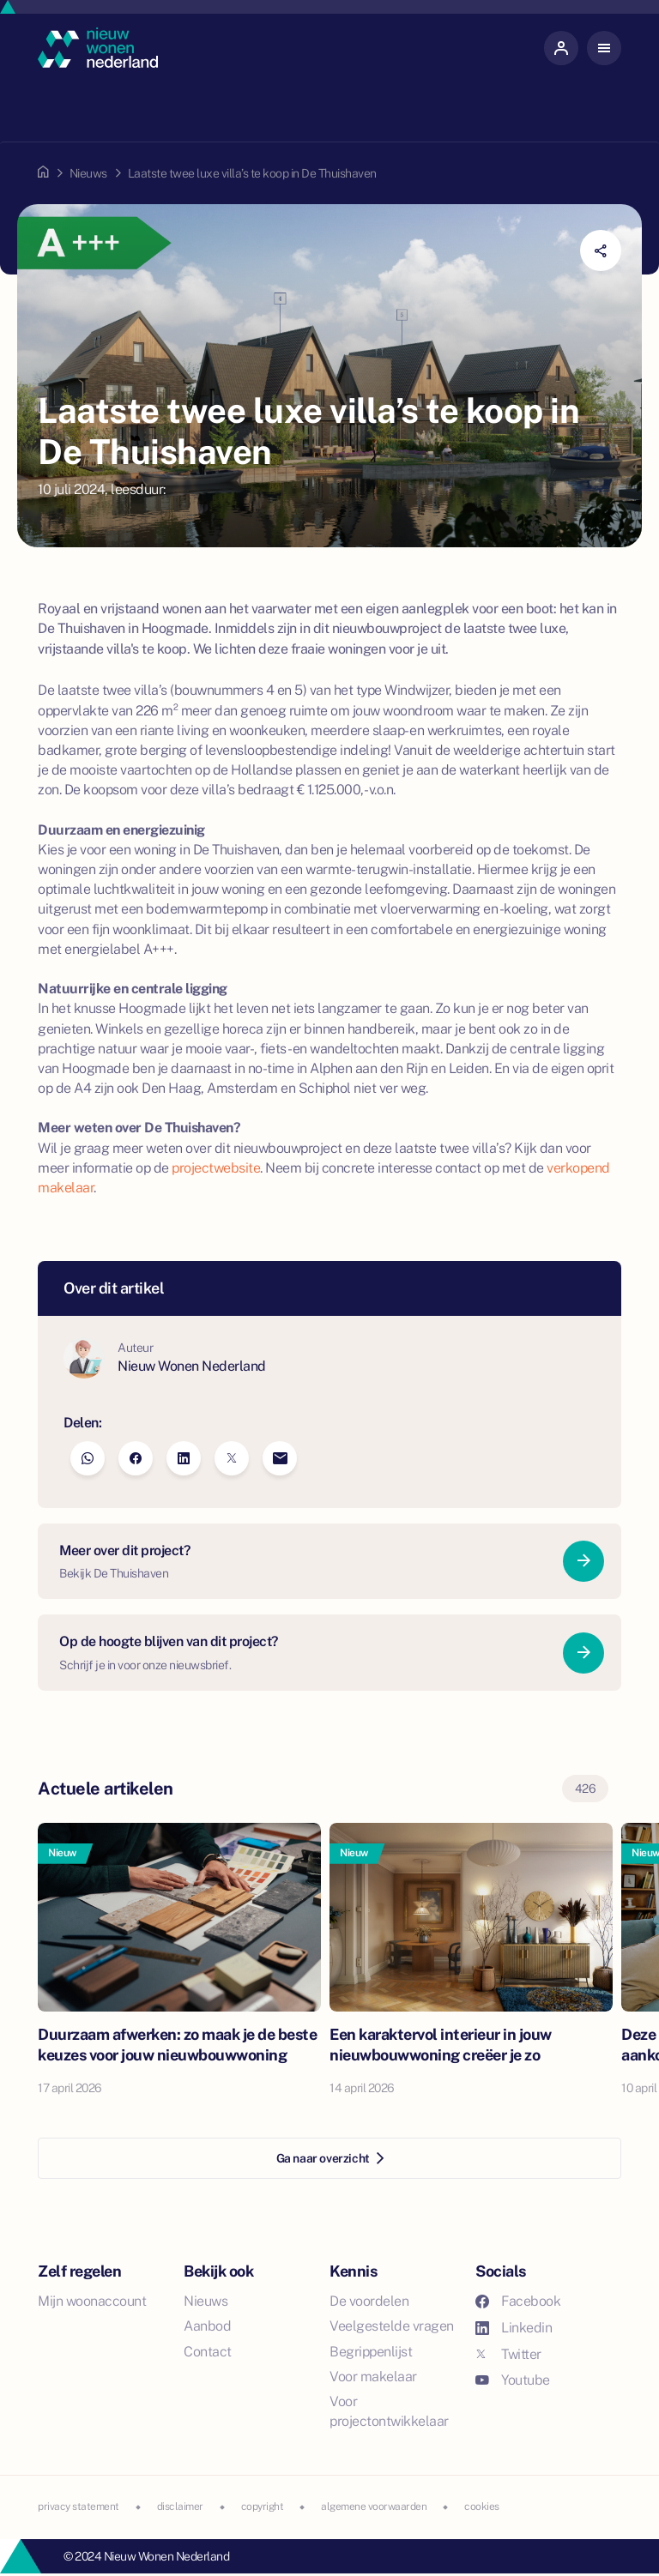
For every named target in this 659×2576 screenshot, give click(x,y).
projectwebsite (216, 1168)
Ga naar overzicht (330, 2158)
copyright (262, 2507)
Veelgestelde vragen (392, 2326)
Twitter (508, 2354)
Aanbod (207, 2326)
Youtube (512, 2380)
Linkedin (513, 2328)
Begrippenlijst (371, 2352)
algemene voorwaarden (373, 2507)
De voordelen (369, 2301)
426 (585, 1788)
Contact (208, 2352)
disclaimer (180, 2507)
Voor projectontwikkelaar (389, 2411)
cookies (481, 2507)
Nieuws (88, 173)
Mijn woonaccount (92, 2301)
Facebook (517, 2301)
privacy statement (78, 2507)
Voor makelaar (373, 2376)
